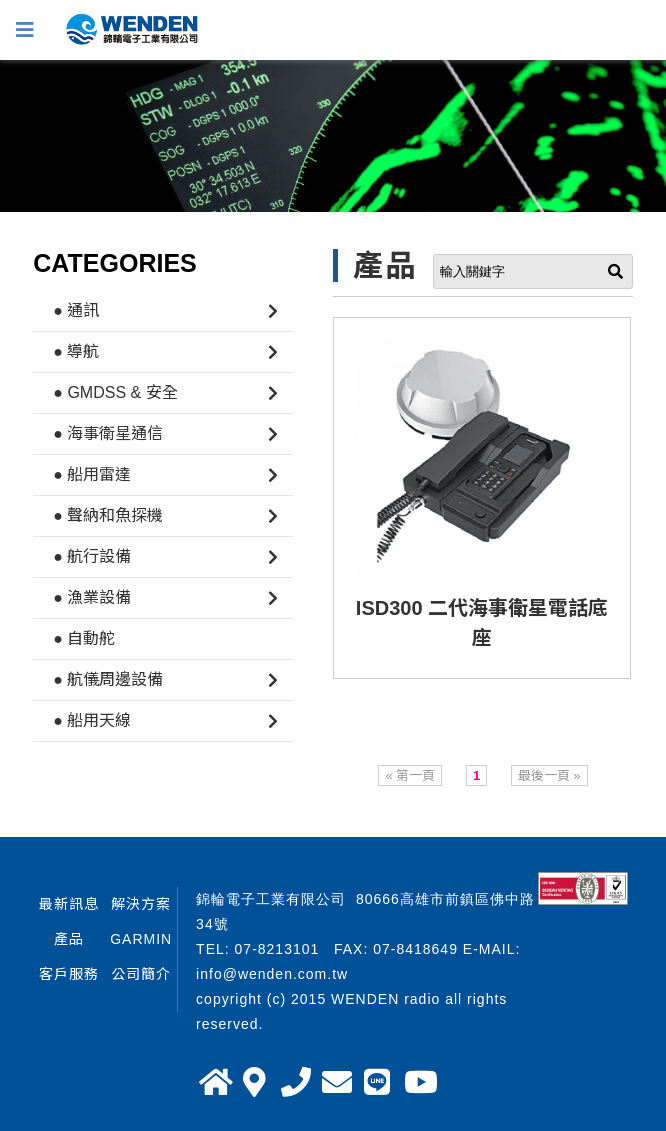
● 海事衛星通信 (108, 433)
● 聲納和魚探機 (108, 515)
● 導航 (76, 351)
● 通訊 (76, 310)
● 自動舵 (84, 638)
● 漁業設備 (92, 597)
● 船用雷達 (92, 474)
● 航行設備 (92, 556)
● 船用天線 (92, 720)
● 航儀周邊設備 (108, 679)
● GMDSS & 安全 (115, 392)
